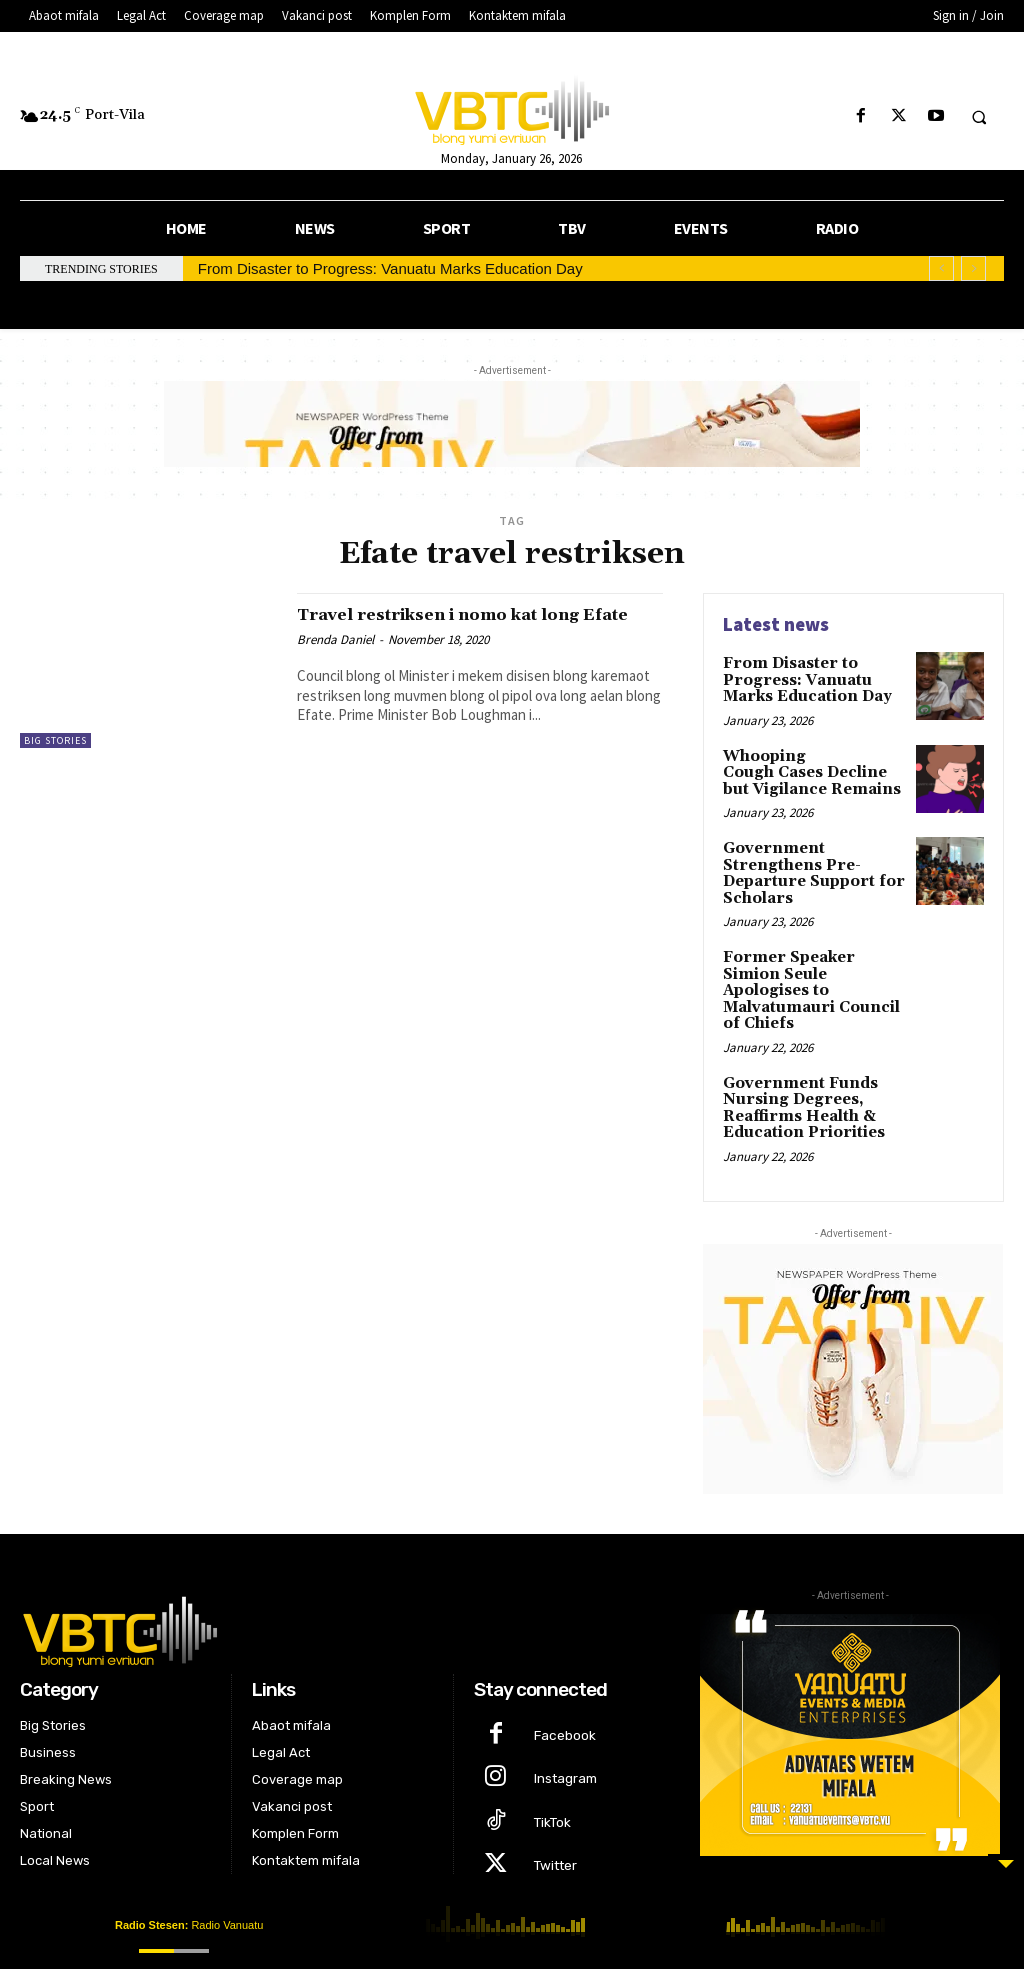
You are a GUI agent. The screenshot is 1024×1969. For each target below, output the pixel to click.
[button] (979, 117)
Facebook (561, 1697)
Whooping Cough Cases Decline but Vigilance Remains (811, 767)
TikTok (549, 1778)
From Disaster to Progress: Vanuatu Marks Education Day (390, 268)
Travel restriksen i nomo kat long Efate (466, 624)
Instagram (562, 1738)
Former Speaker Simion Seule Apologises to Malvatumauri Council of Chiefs (812, 969)
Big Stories (55, 740)
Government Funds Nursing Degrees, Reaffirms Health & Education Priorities (799, 1074)
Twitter (552, 1819)
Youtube (557, 1860)
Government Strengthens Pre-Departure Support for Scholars (806, 865)
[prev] (941, 268)
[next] (973, 268)
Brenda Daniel (335, 660)
